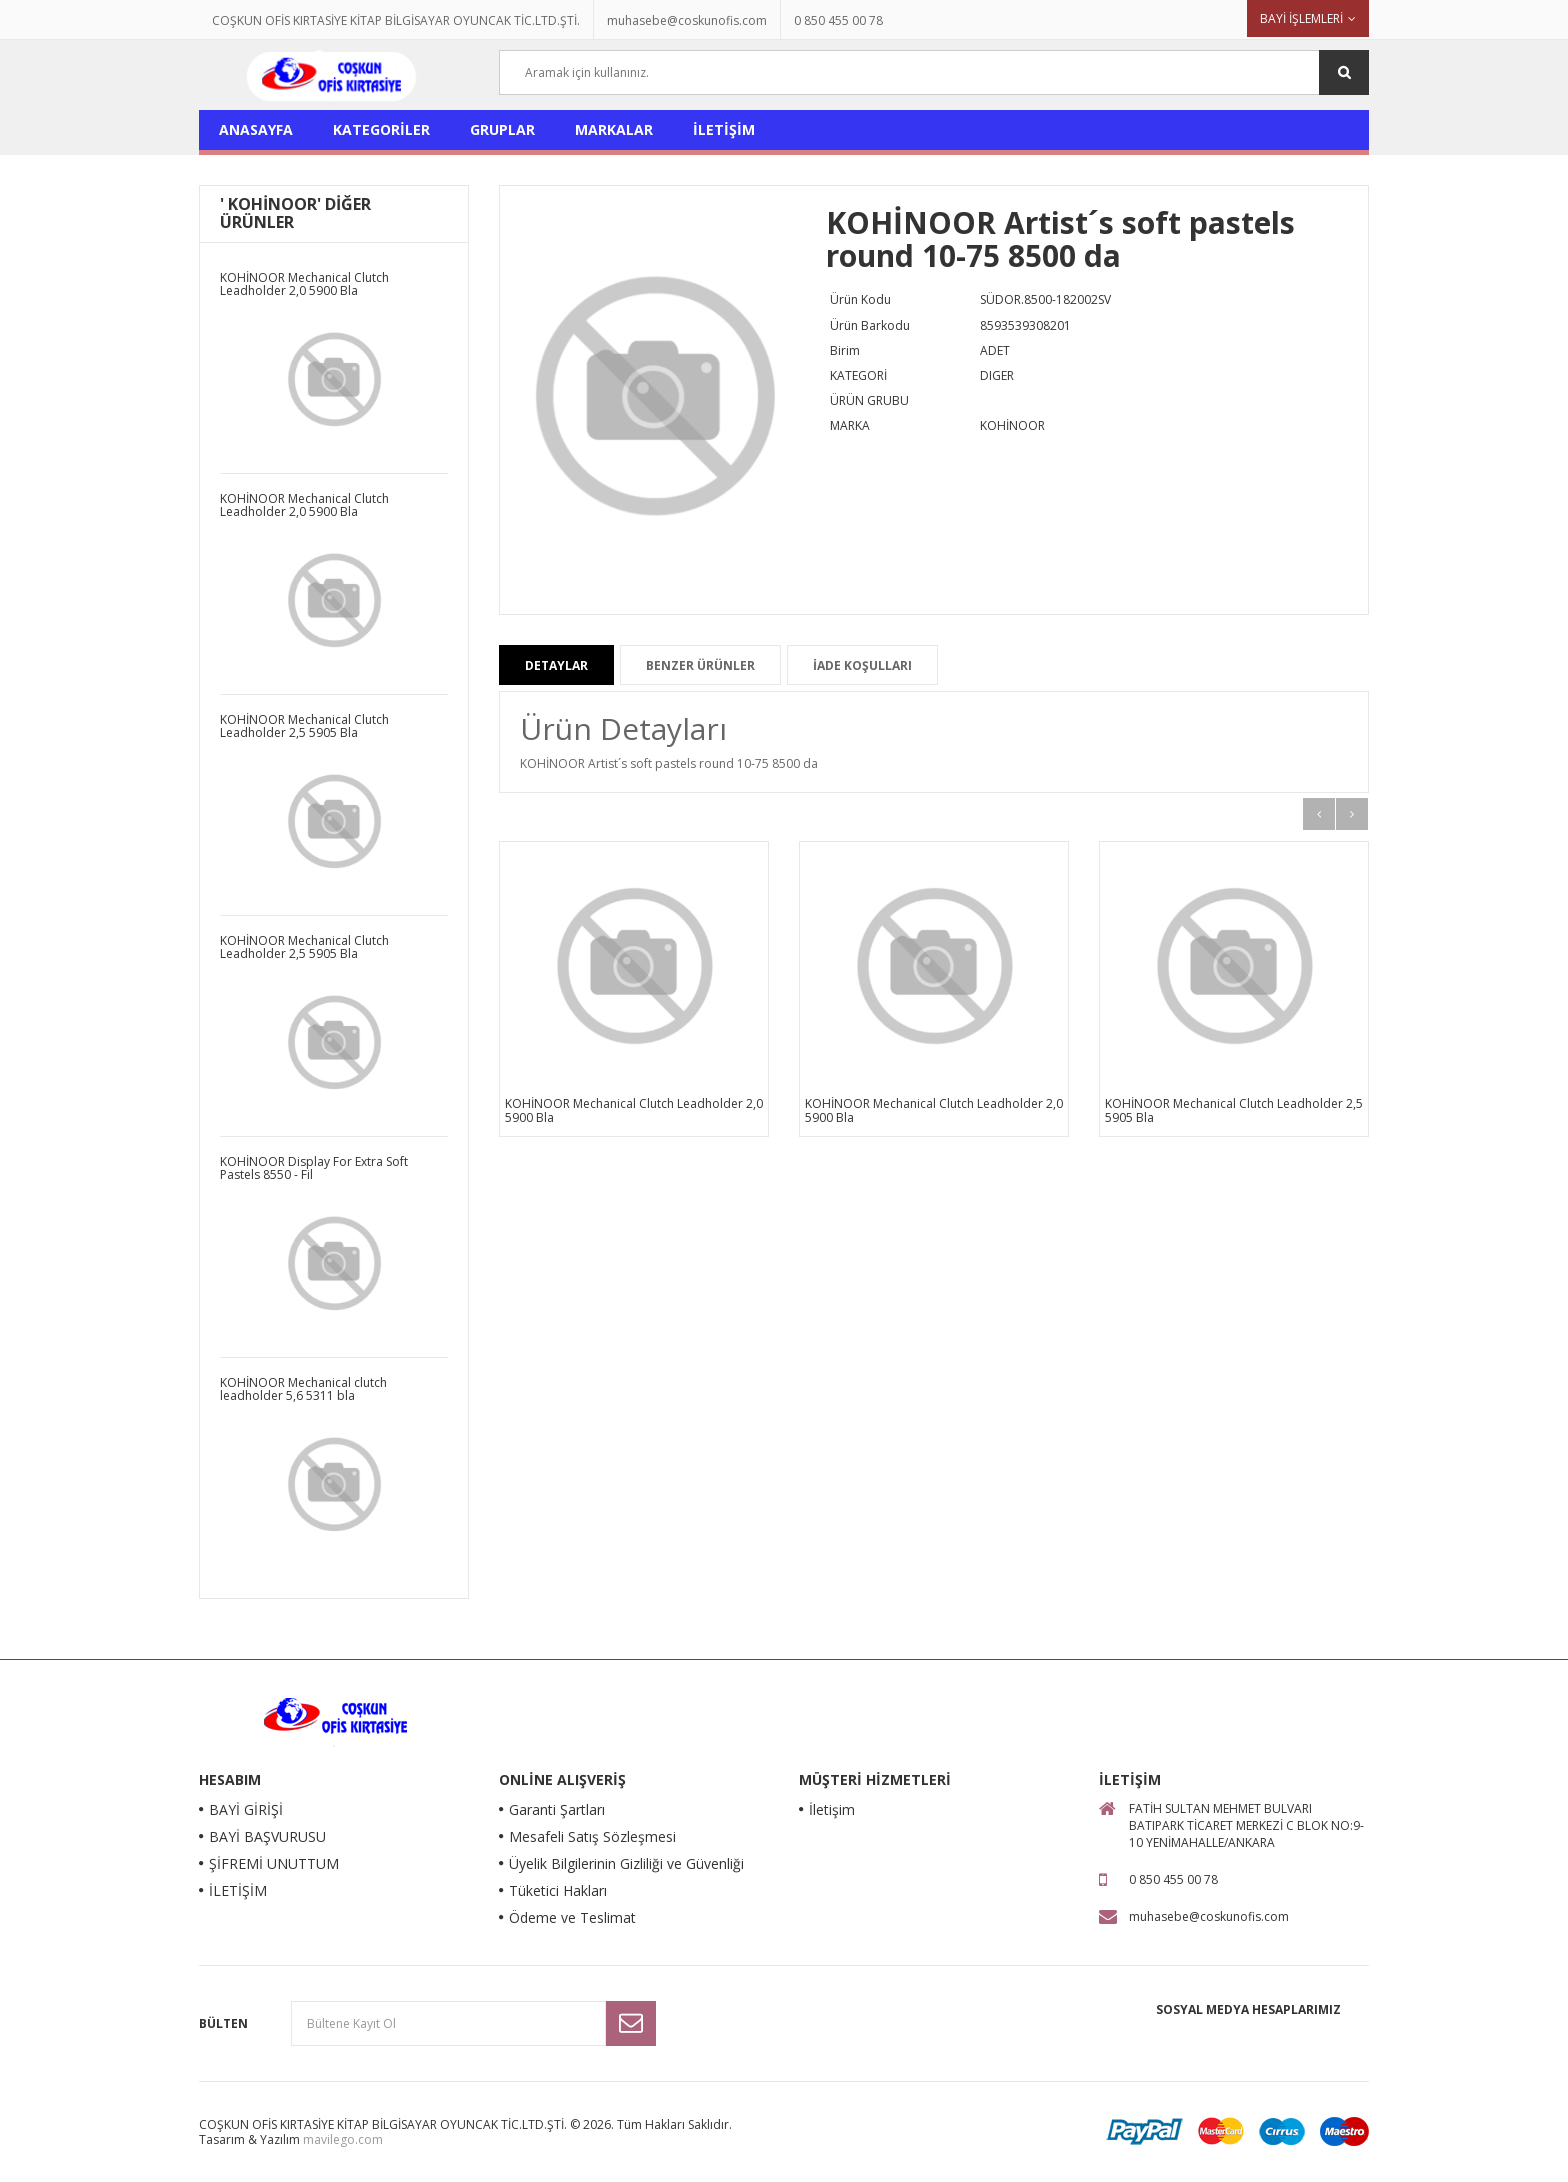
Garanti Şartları (557, 1809)
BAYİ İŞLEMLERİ (1301, 18)
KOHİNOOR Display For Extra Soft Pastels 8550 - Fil (314, 1168)
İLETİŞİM (724, 129)
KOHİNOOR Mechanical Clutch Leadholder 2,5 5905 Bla (1234, 1110)
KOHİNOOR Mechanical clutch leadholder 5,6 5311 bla (303, 1389)
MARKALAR (614, 129)
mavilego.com (343, 2139)
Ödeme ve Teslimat (572, 1917)
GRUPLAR (502, 129)
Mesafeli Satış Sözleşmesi (592, 1836)
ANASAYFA (256, 129)
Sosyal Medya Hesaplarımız (1248, 2009)
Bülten (223, 2023)
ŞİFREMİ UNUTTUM (274, 1863)
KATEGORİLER (381, 129)
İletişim (832, 1809)
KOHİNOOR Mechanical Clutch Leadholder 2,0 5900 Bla (634, 1110)
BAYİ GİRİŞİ (246, 1809)
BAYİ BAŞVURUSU (267, 1836)
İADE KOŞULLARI (862, 665)
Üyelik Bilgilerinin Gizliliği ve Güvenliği (626, 1863)
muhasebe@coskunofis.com (687, 20)
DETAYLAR (556, 665)
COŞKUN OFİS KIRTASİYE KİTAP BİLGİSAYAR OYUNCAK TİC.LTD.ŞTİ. (396, 20)
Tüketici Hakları (558, 1890)
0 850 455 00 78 (838, 20)
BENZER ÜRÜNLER (700, 665)
